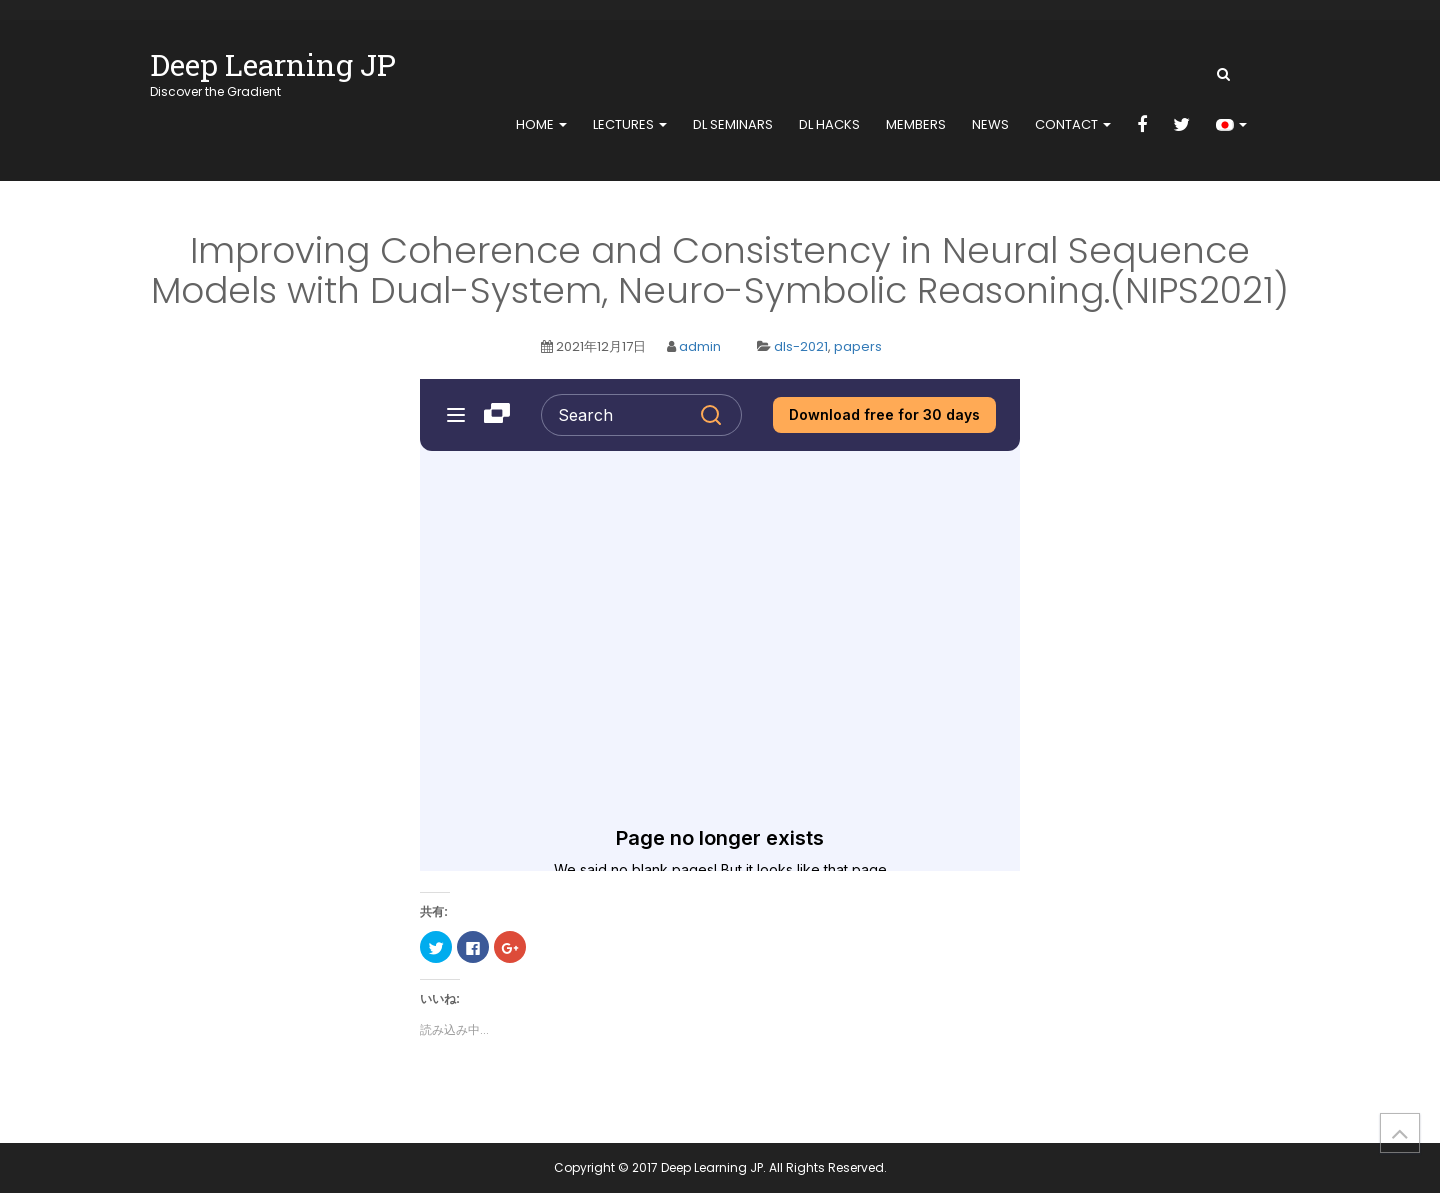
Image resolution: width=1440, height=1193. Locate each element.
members (916, 124)
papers (858, 346)
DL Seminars (733, 124)
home (541, 124)
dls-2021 (801, 346)
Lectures (630, 124)
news (990, 124)
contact (1073, 124)
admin (700, 346)
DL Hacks (829, 124)
